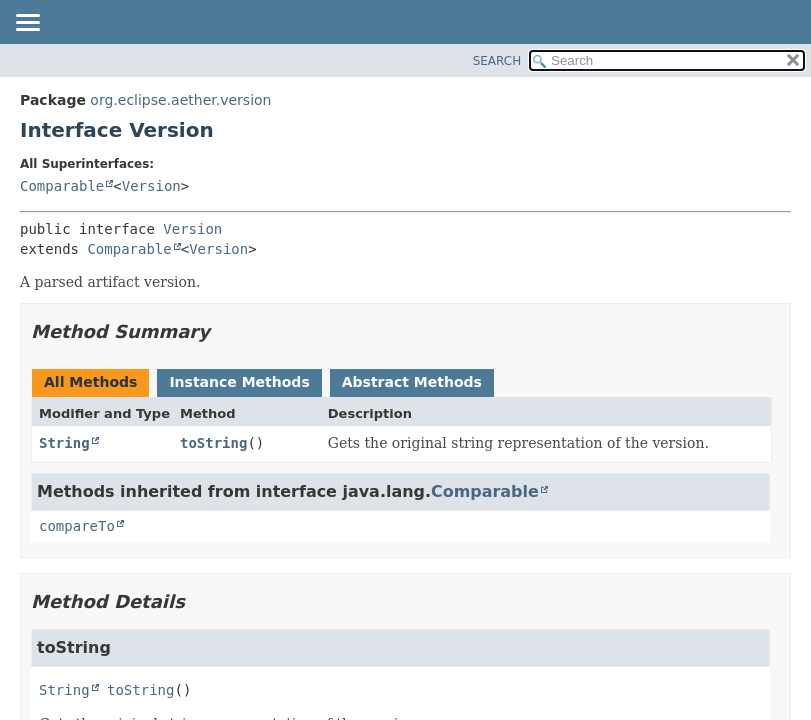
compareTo (77, 526)
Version (151, 186)
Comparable (62, 186)
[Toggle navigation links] (27, 24)
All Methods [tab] (90, 382)
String (64, 443)
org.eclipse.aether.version (180, 100)
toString (213, 443)
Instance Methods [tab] (239, 382)
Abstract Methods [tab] (412, 382)
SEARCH (497, 61)
